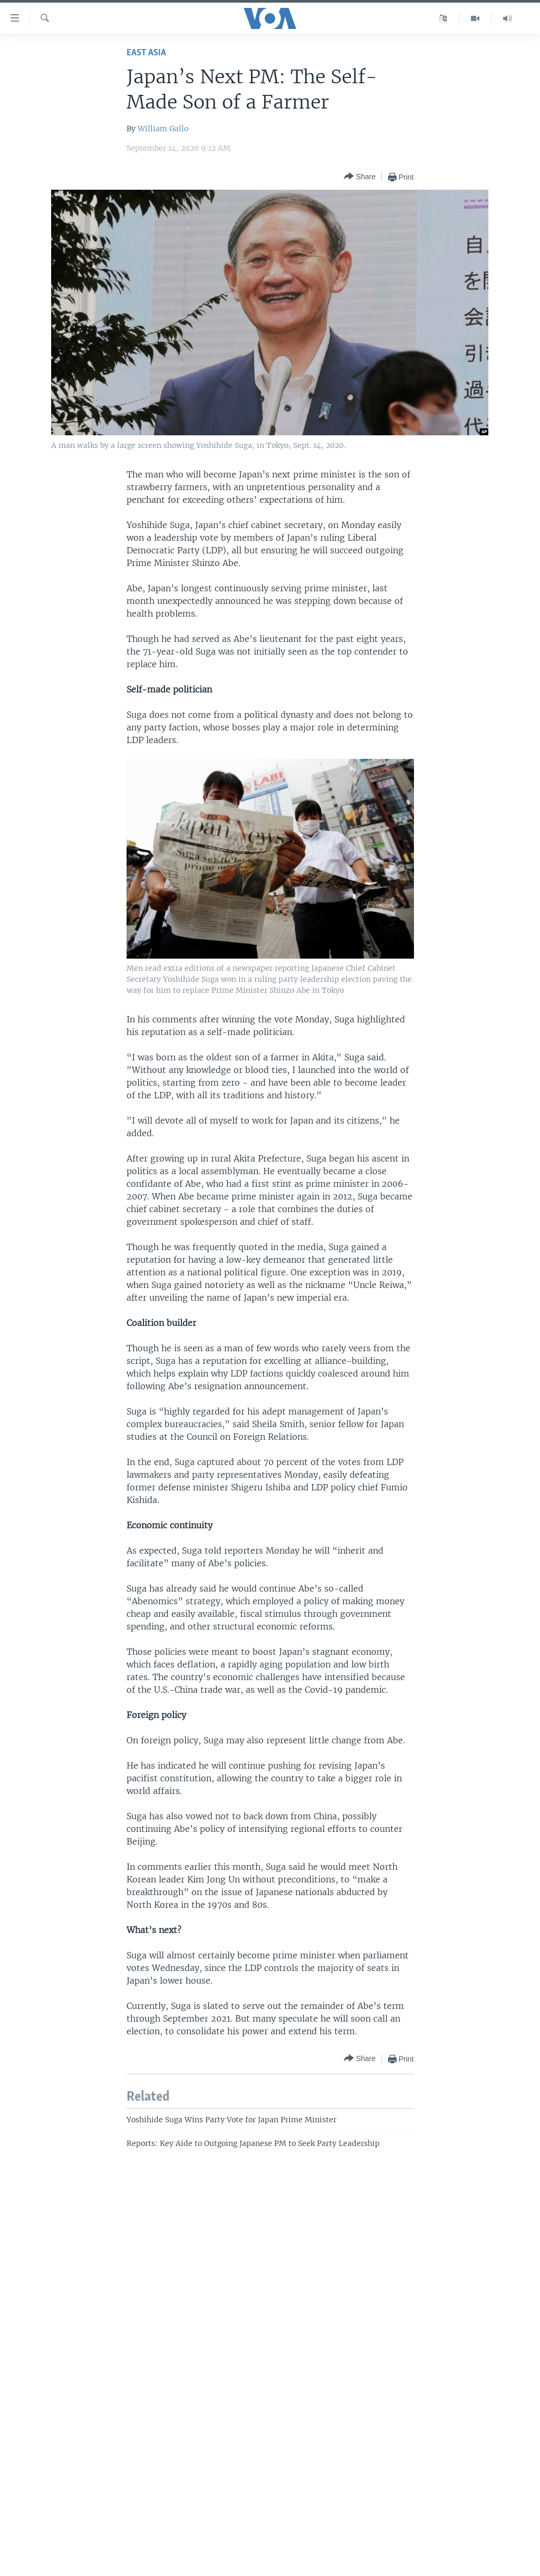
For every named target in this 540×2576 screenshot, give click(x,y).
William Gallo (163, 128)
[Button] (359, 176)
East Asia (146, 52)
